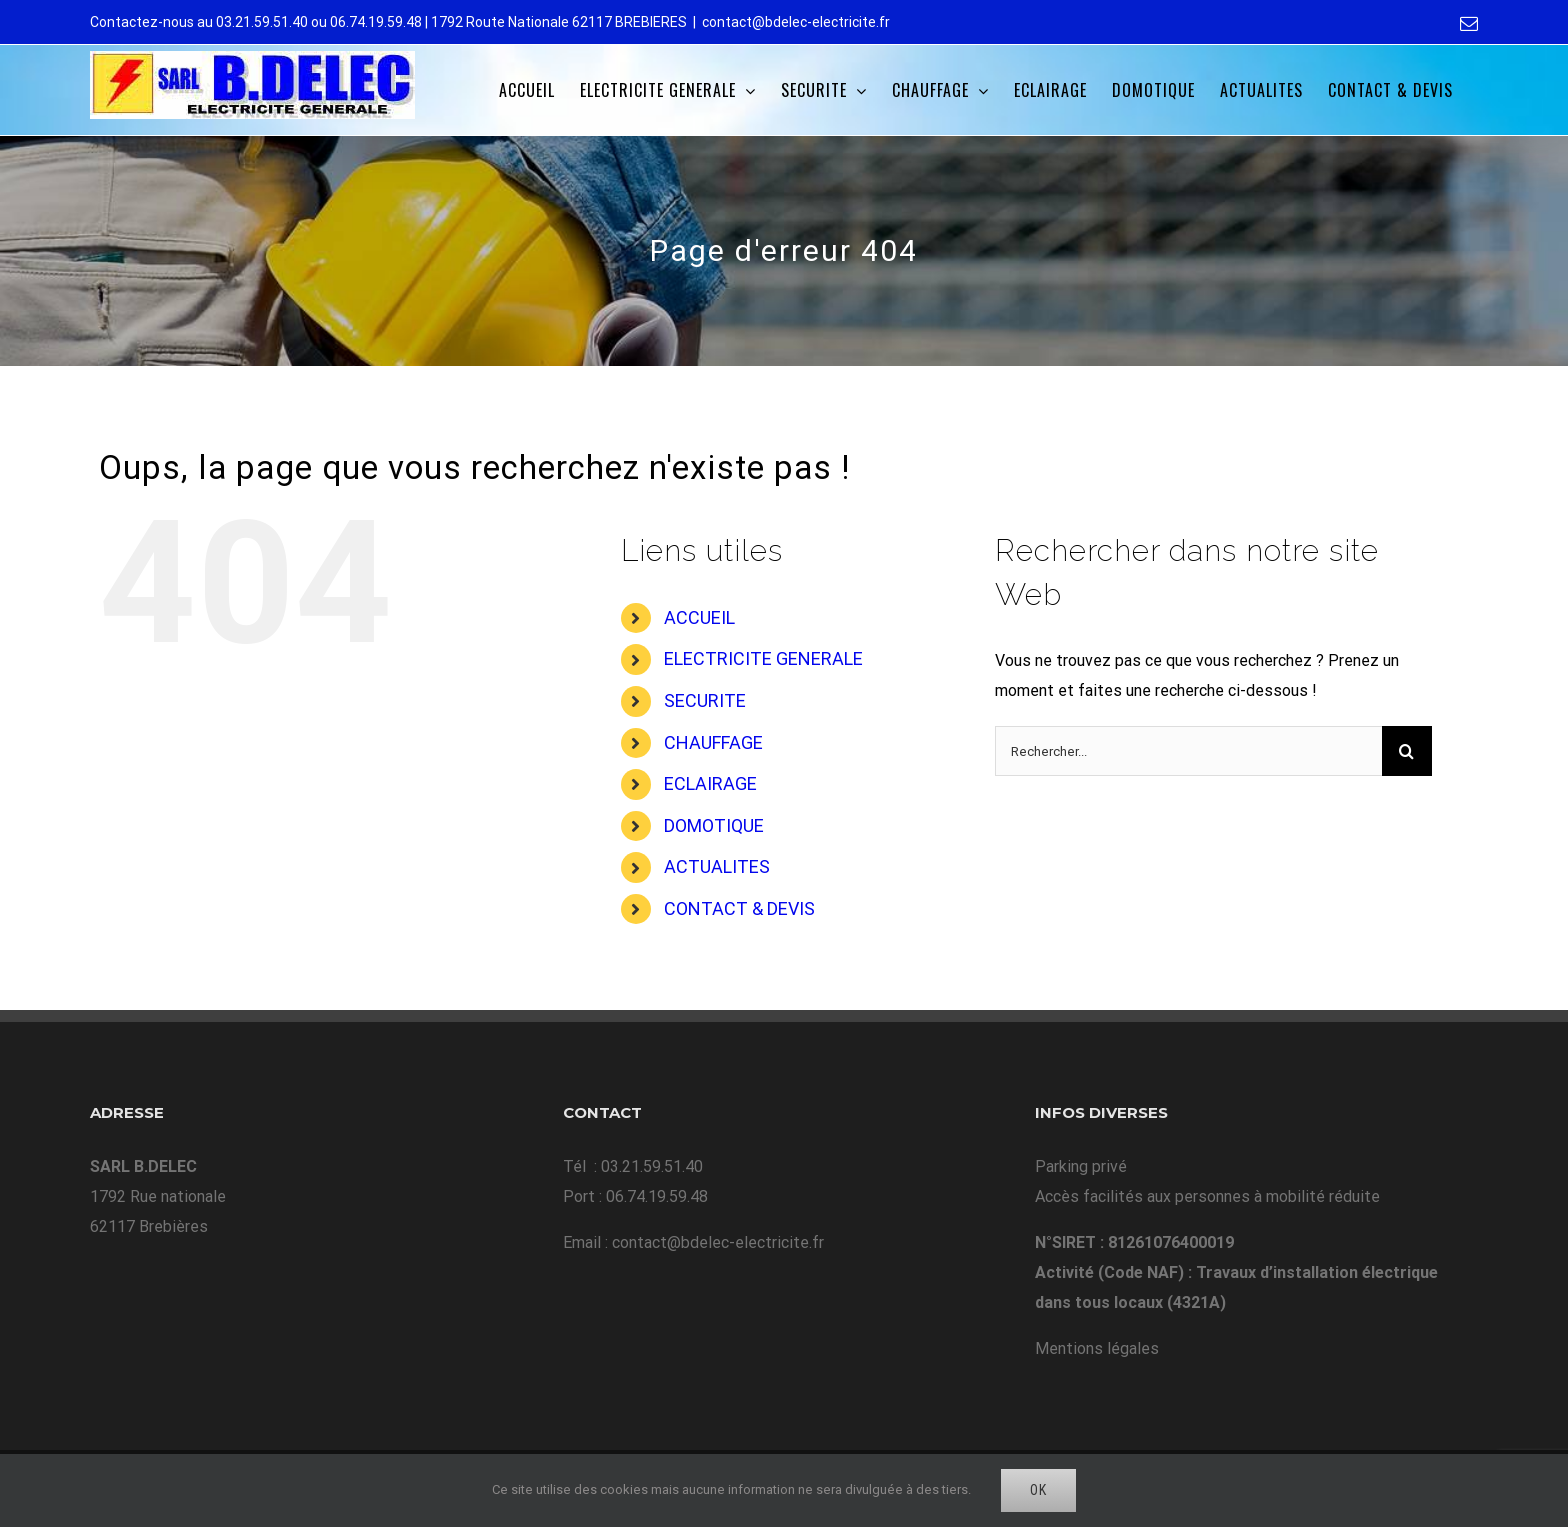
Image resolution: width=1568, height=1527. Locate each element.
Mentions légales (1097, 1348)
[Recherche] (1407, 751)
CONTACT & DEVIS (739, 908)
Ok (1038, 1490)
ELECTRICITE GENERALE (763, 658)
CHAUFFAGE (713, 742)
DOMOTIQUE (714, 825)
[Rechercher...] (1188, 751)
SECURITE (705, 700)
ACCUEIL (699, 617)
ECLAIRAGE (710, 783)
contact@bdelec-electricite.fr (796, 22)
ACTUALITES (717, 866)
